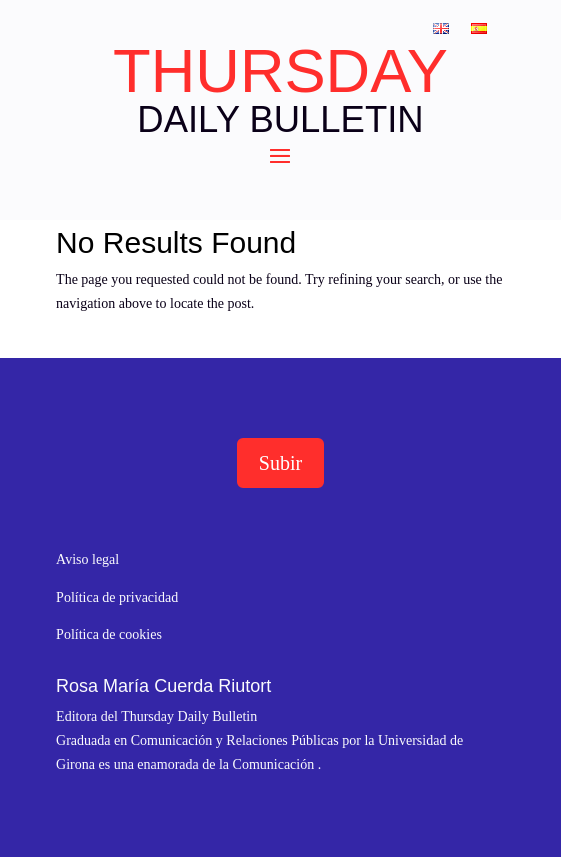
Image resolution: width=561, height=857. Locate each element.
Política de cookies (109, 634)
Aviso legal (87, 559)
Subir (280, 463)
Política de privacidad (117, 597)
